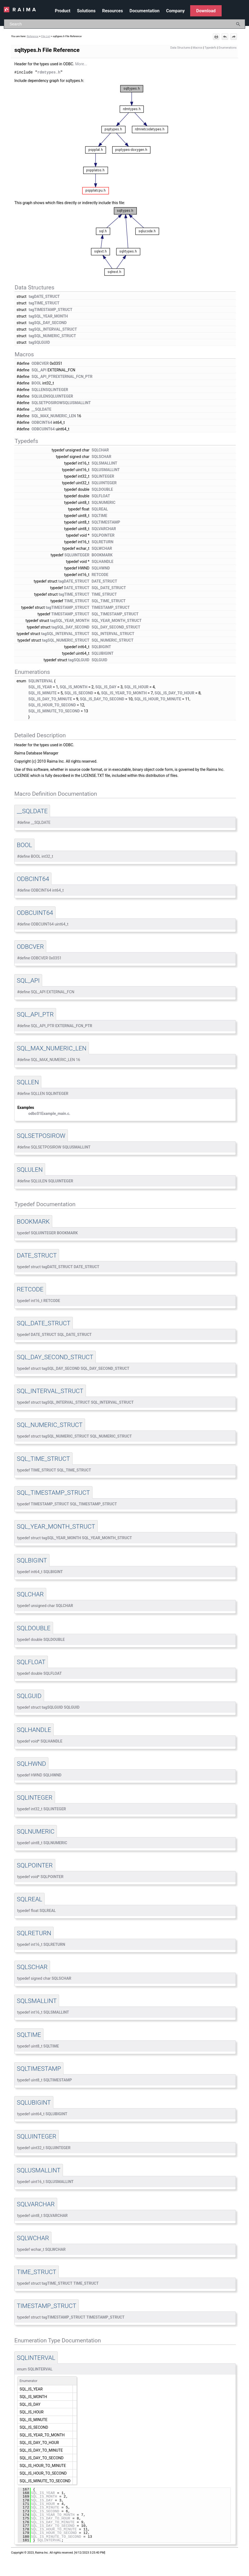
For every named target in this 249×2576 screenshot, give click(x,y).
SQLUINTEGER (60, 396)
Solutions (86, 10)
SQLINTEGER (57, 389)
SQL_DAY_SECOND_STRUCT (116, 627)
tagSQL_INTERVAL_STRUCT (53, 329)
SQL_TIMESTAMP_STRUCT (115, 614)
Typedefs (211, 47)
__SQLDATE (41, 409)
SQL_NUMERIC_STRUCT (113, 640)
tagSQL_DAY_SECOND (48, 322)
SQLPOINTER (103, 535)
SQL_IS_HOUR (136, 687)
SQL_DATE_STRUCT (109, 587)
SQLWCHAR (102, 548)
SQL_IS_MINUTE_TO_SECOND (54, 711)
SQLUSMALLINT (77, 402)
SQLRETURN (103, 541)
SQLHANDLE (103, 561)
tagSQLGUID (39, 342)
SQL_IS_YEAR (40, 687)
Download (206, 10)
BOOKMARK (102, 555)
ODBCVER (40, 363)
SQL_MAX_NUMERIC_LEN (53, 415)
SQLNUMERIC (103, 502)
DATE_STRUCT (104, 581)
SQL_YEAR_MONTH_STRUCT (117, 620)
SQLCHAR (100, 450)
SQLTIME (99, 515)
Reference (33, 36)
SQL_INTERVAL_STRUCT (113, 633)
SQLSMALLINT (104, 463)
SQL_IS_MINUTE (42, 693)
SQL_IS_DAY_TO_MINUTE (50, 699)
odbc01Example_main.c (48, 1113)
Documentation (144, 10)
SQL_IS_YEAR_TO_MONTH (124, 693)
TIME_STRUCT (104, 594)
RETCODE (100, 574)
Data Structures (180, 47)
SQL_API (39, 370)
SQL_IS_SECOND (78, 693)
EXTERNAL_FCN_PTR (74, 376)
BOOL (36, 383)
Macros (197, 47)
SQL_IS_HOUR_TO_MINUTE (157, 699)
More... (81, 64)
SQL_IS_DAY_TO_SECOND (102, 699)
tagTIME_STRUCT (44, 303)
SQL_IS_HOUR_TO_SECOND (52, 705)
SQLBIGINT (101, 646)
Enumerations (228, 47)
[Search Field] (124, 24)
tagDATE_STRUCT (44, 296)
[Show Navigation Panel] (242, 9)
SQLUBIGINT (103, 653)
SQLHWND (101, 568)
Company (175, 10)
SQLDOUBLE (102, 489)
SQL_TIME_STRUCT (109, 600)
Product (63, 10)
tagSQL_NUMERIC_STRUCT (52, 335)
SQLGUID (99, 659)
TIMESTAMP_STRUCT (111, 607)
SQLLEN (38, 389)
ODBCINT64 (41, 422)
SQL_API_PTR (43, 376)
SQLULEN (39, 396)
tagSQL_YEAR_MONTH (48, 316)
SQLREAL (100, 509)
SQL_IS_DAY (105, 687)
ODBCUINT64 (43, 429)
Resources (112, 10)
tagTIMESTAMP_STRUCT (51, 309)
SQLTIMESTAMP (106, 522)
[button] (238, 24)
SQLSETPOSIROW (46, 402)
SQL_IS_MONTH (73, 687)
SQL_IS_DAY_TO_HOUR (174, 693)
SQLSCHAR (101, 456)
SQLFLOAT (101, 496)
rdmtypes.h (48, 72)
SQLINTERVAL (40, 680)
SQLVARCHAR (104, 528)
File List (45, 36)
